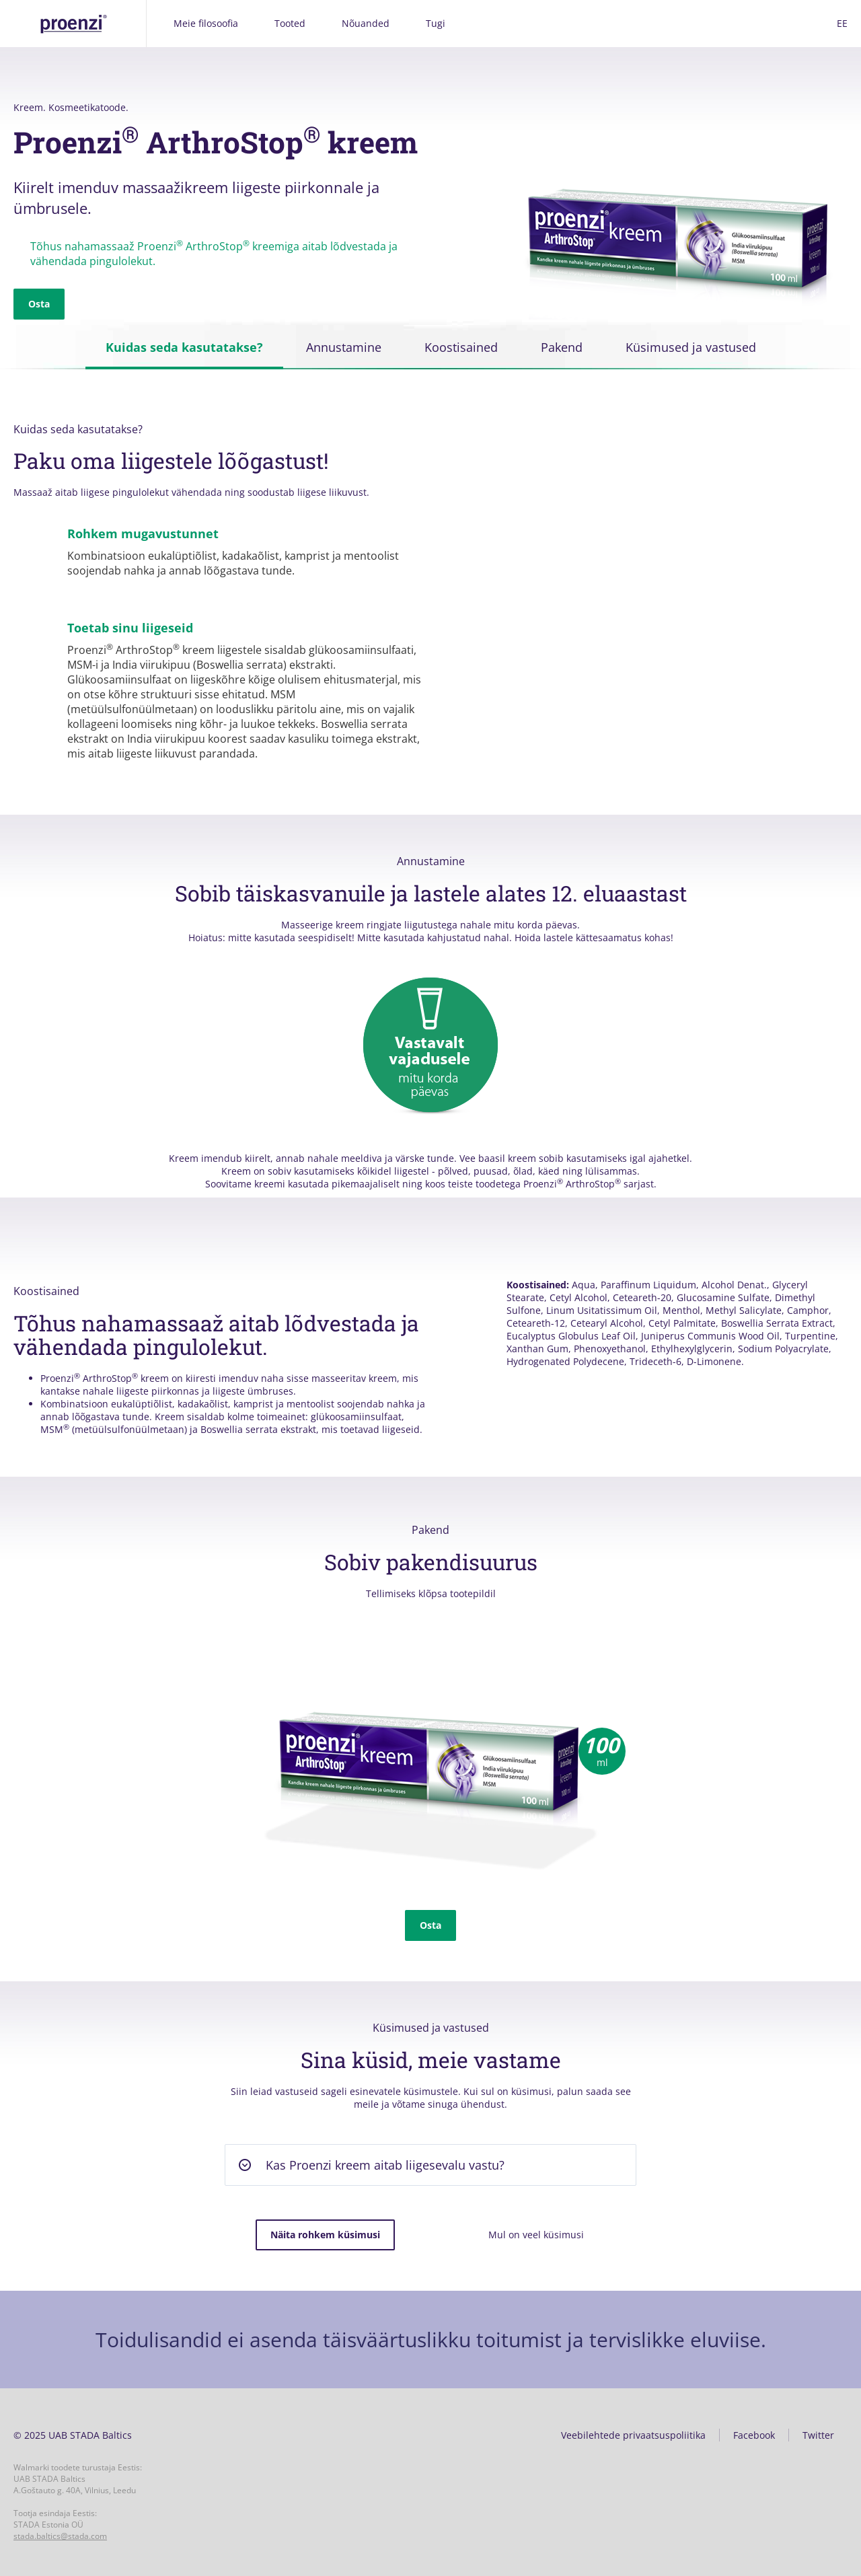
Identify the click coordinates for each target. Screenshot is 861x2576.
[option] (430, 1738)
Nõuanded (365, 23)
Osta (39, 303)
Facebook (754, 2435)
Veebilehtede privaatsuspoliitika (633, 2435)
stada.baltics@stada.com (60, 2536)
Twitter (818, 2435)
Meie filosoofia (206, 23)
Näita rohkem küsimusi (325, 2234)
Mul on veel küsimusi (536, 2234)
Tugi (435, 23)
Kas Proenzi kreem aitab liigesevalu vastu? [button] (385, 2165)
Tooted (289, 23)
